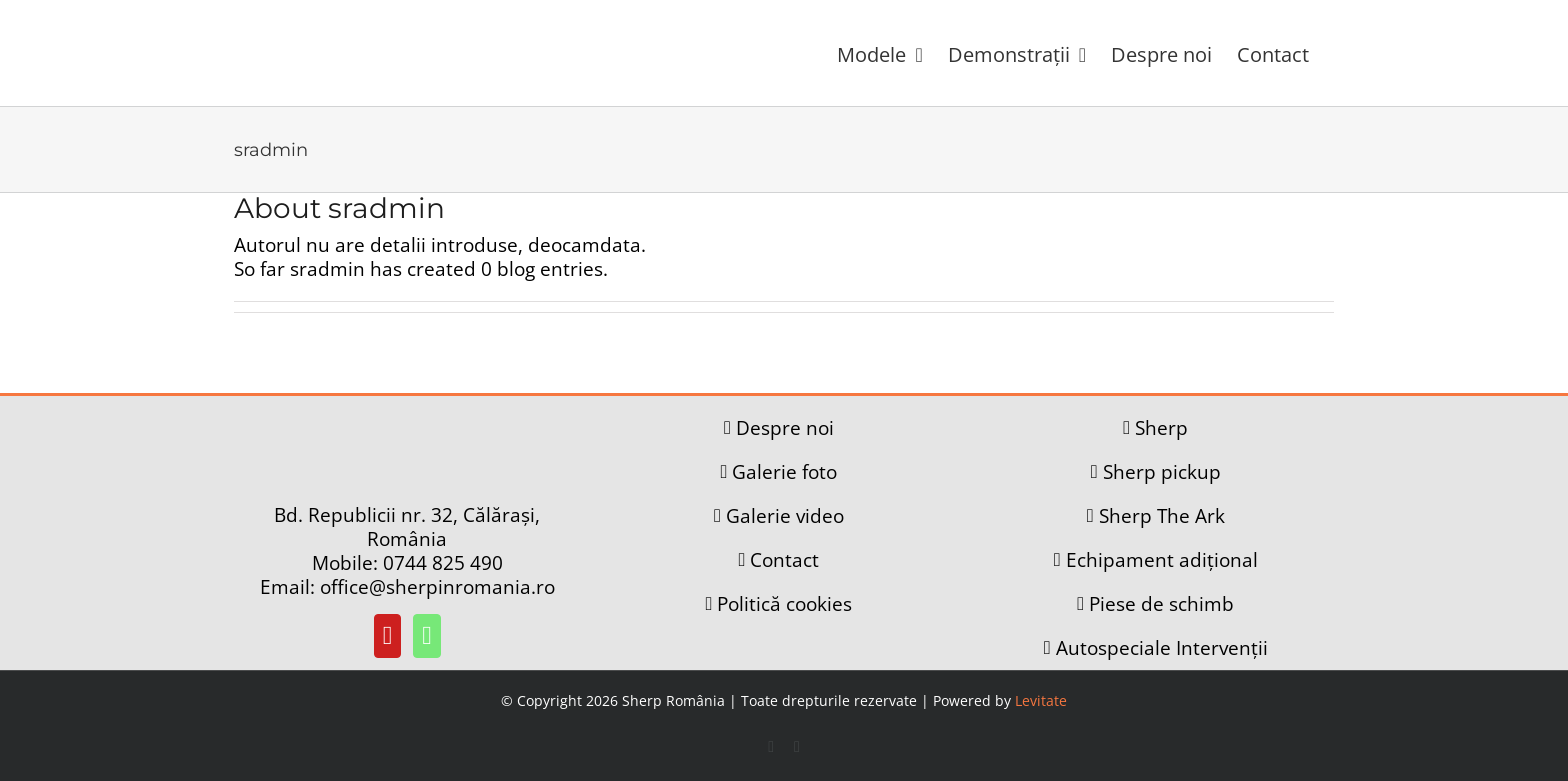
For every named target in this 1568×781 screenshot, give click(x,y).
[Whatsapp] (427, 636)
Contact (784, 560)
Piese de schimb (1161, 604)
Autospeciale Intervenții (1162, 648)
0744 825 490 (443, 563)
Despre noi (785, 428)
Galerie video (785, 516)
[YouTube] (388, 636)
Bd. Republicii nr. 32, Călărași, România (407, 527)
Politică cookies (784, 604)
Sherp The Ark (1162, 516)
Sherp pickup (1162, 472)
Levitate (1041, 700)
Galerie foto (784, 472)
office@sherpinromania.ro (437, 587)
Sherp (1161, 428)
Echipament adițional (1162, 560)
